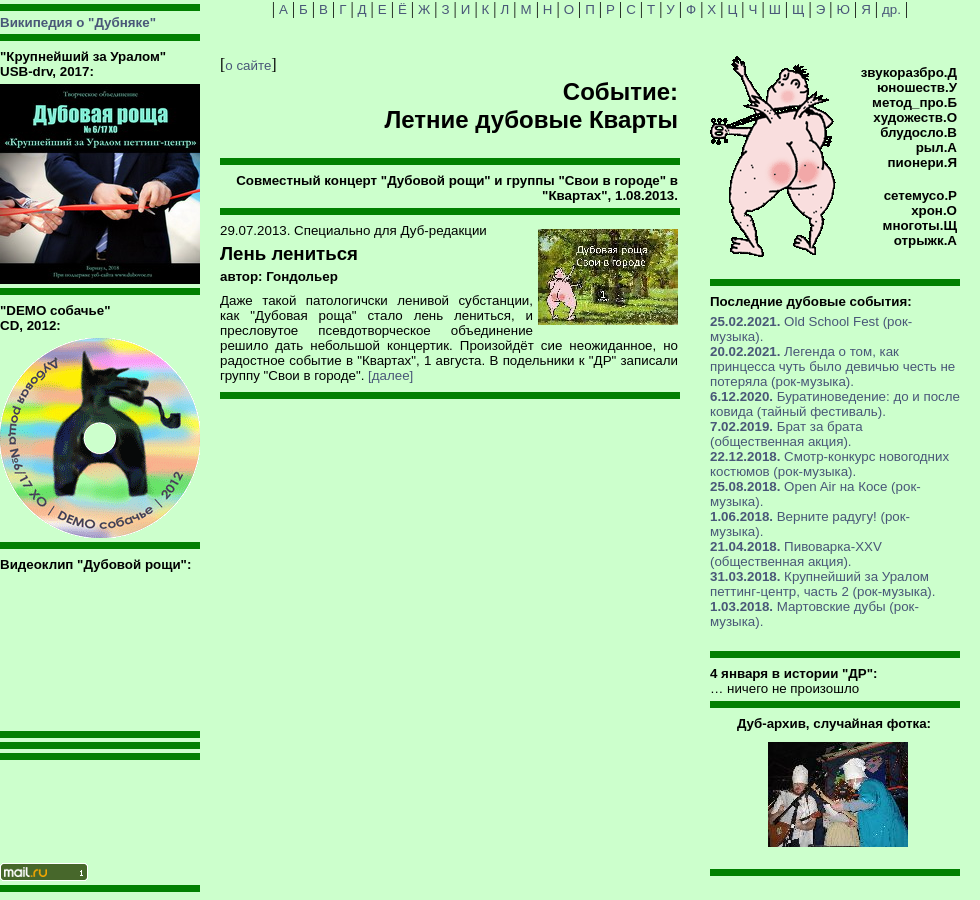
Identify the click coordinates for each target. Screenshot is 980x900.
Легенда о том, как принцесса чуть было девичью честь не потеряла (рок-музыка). (832, 366)
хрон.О (934, 210)
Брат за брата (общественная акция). (786, 434)
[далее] (390, 375)
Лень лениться (289, 253)
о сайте (248, 65)
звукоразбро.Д (909, 72)
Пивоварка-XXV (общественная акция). (796, 554)
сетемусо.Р (920, 195)
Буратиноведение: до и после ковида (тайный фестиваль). (835, 404)
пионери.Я (922, 162)
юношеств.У (917, 87)
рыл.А (936, 147)
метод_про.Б (914, 102)
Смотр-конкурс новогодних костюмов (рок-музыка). (829, 464)
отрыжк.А (925, 240)
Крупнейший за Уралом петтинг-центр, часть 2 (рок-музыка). (822, 584)
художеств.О (915, 117)
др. (891, 9)
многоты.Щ (920, 225)
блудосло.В (918, 132)
